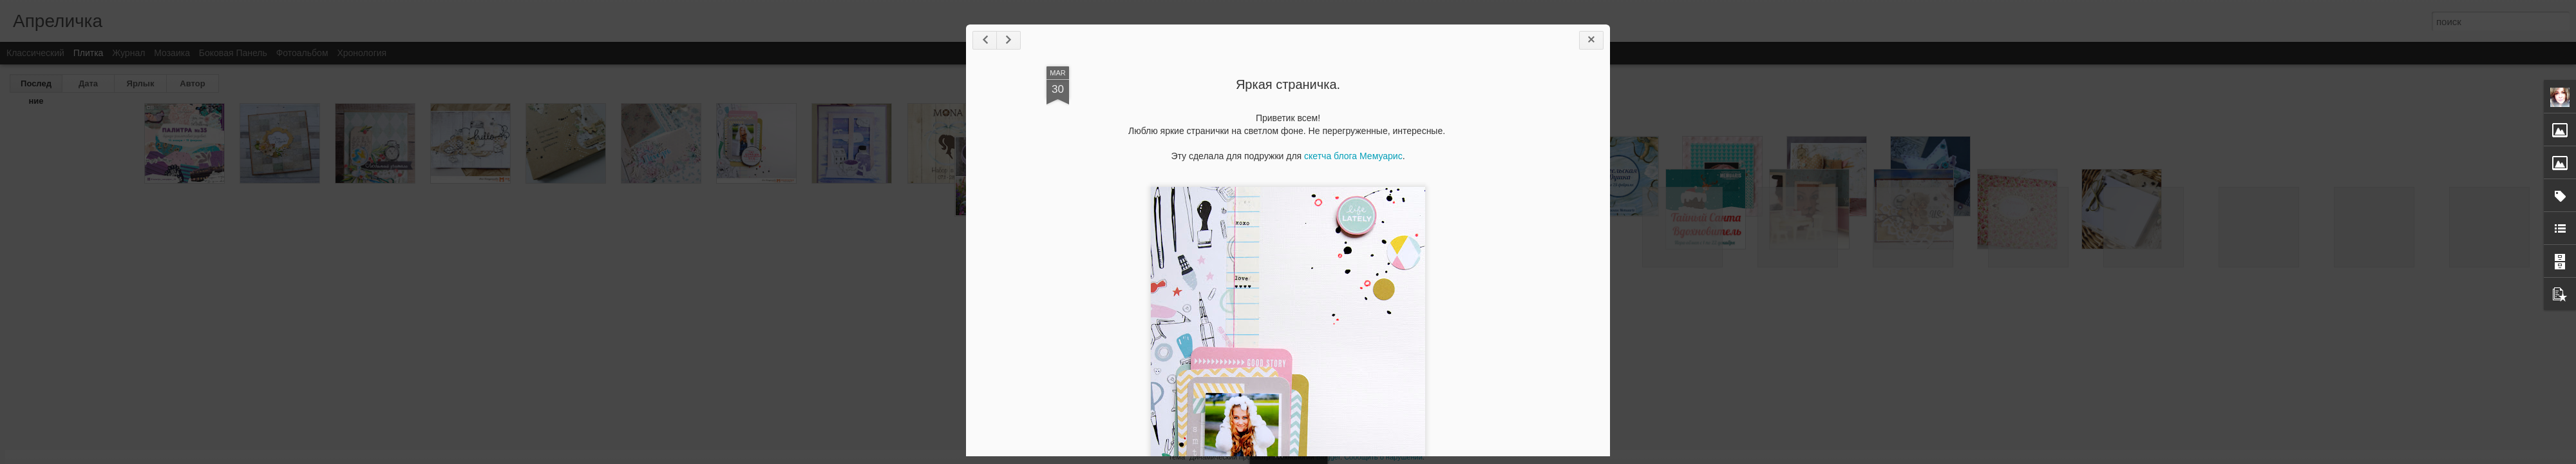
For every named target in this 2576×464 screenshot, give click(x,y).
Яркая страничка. (1288, 84)
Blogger (1328, 457)
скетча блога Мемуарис (1353, 156)
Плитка (88, 53)
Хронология (361, 53)
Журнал (128, 53)
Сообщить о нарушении (1383, 457)
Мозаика (172, 53)
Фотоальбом (302, 53)
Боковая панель (233, 53)
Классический (35, 53)
